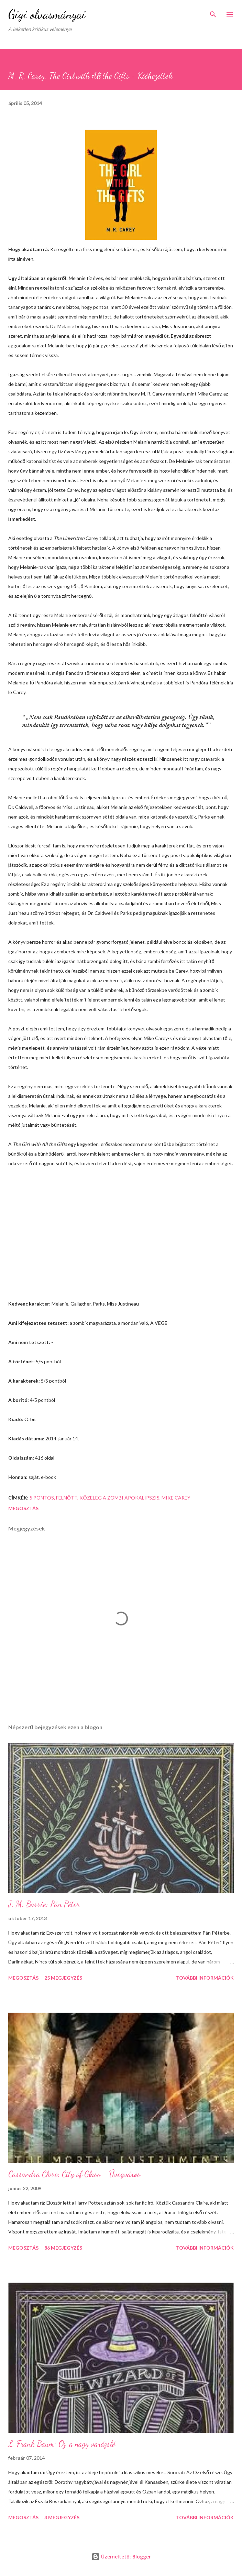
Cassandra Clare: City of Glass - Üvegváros (74, 2174)
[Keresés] (213, 12)
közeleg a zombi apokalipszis (119, 1498)
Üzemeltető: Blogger (121, 2556)
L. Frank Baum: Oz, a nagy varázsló (61, 2444)
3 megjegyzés (61, 2517)
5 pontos (42, 1498)
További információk (205, 1978)
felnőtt (66, 1498)
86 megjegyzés (63, 2248)
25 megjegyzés (63, 1978)
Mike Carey (176, 1498)
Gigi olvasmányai (47, 14)
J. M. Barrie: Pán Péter (44, 1904)
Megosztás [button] (23, 1508)
